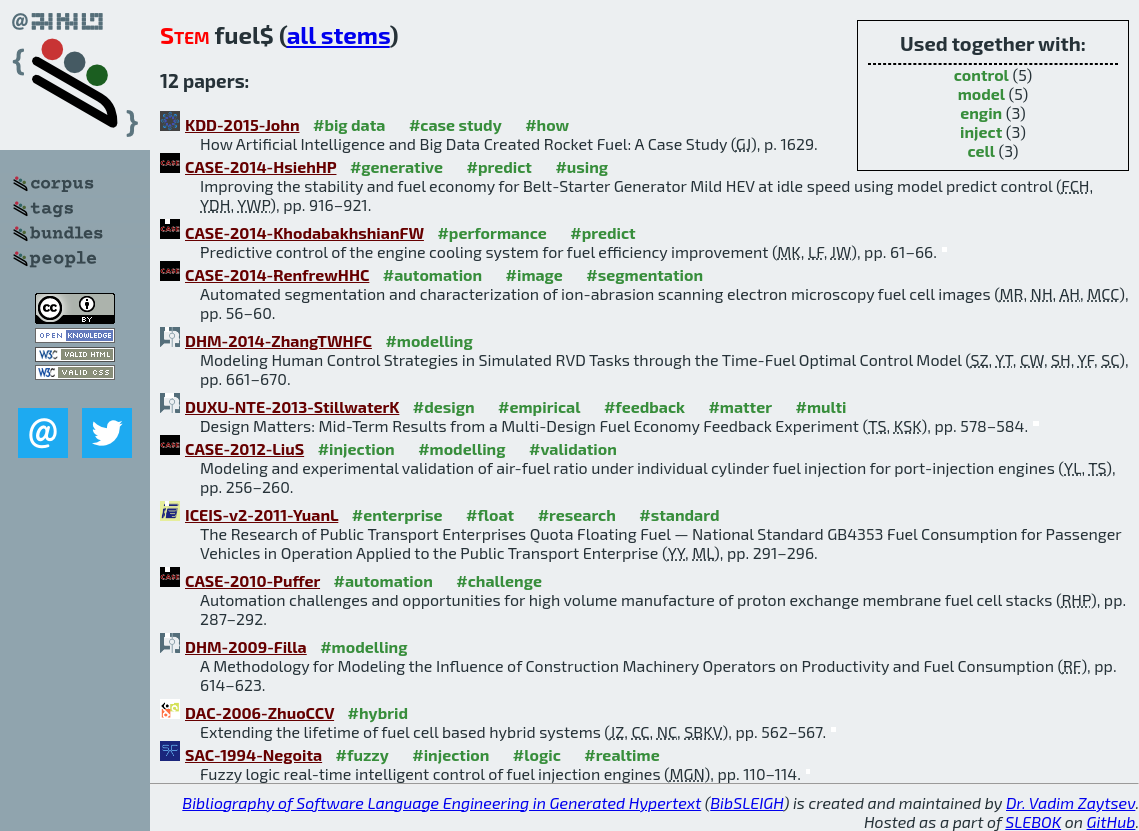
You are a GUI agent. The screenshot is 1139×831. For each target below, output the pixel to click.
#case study (455, 124)
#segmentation (644, 274)
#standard (679, 514)
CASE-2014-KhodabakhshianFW (304, 232)
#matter (740, 406)
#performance (491, 232)
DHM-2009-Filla (246, 646)
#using (581, 166)
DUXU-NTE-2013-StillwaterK (292, 406)
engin (981, 112)
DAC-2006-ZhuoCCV (259, 712)
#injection (356, 448)
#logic (537, 754)
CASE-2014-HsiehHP (260, 166)
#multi (821, 406)
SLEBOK (1033, 821)
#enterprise (397, 514)
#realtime (621, 754)
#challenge (499, 580)
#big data (349, 124)
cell (981, 150)
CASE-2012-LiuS (244, 448)
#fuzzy (362, 754)
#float (490, 514)
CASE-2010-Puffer (252, 580)
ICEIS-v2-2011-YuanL (261, 514)
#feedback (644, 406)
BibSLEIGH (746, 802)
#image (534, 274)
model (981, 93)
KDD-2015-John (242, 124)
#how (547, 124)
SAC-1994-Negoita (253, 754)
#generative (396, 166)
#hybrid (378, 712)
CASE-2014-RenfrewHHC (277, 274)
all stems (338, 34)
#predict (499, 166)
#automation (432, 274)
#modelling (428, 340)
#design (444, 406)
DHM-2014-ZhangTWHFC (278, 340)
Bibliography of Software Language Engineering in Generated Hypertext (441, 802)
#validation (573, 448)
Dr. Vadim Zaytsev (1070, 802)
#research (577, 514)
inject (981, 131)
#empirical (539, 406)
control (981, 74)
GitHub (1111, 821)
